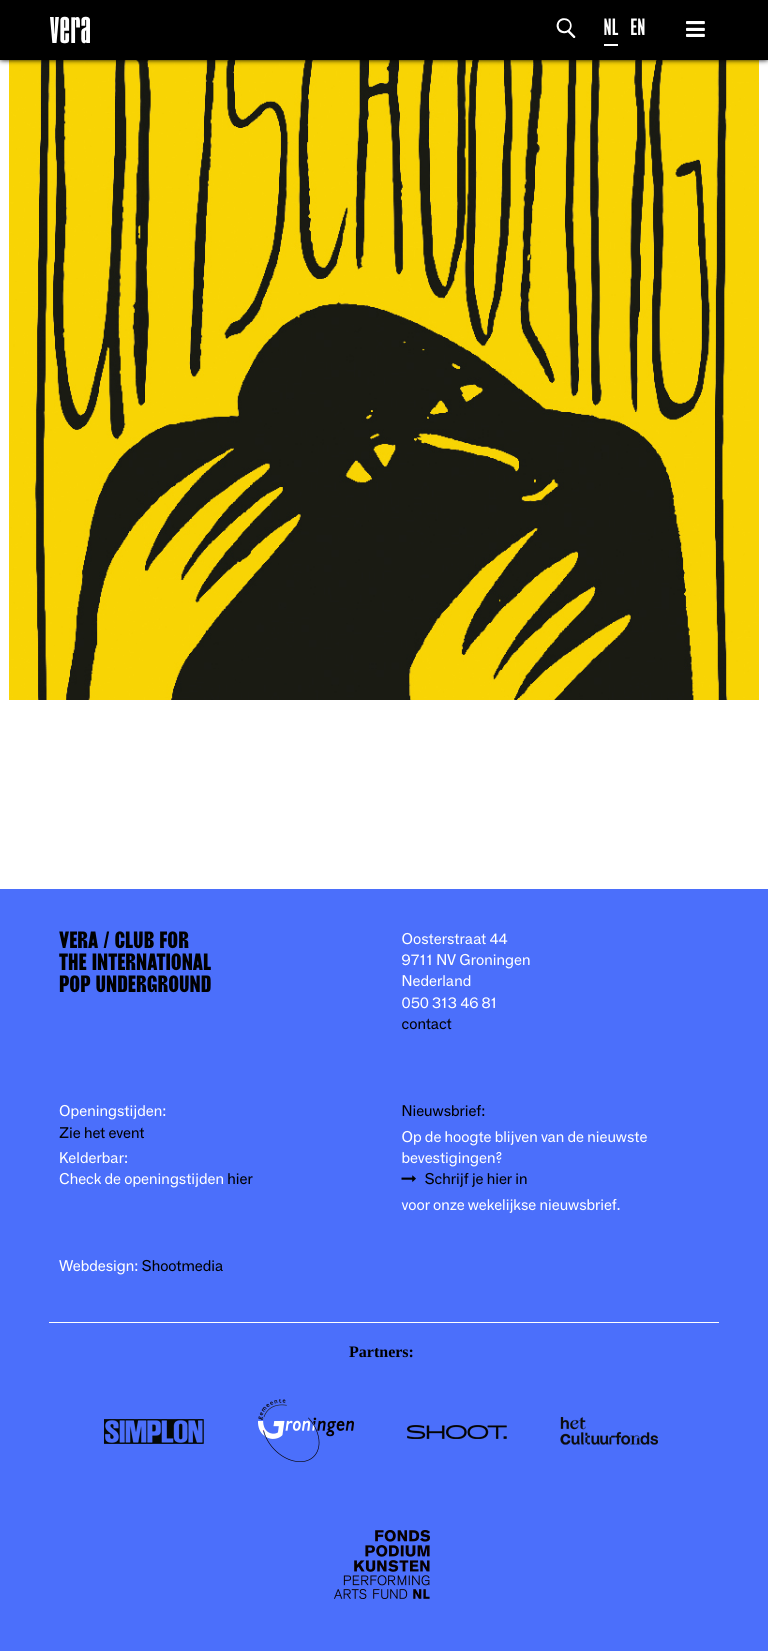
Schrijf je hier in (476, 1179)
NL (611, 27)
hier (239, 1179)
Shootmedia (183, 1266)
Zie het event (101, 1133)
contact (427, 1024)
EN (637, 27)
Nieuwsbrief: (444, 1111)
